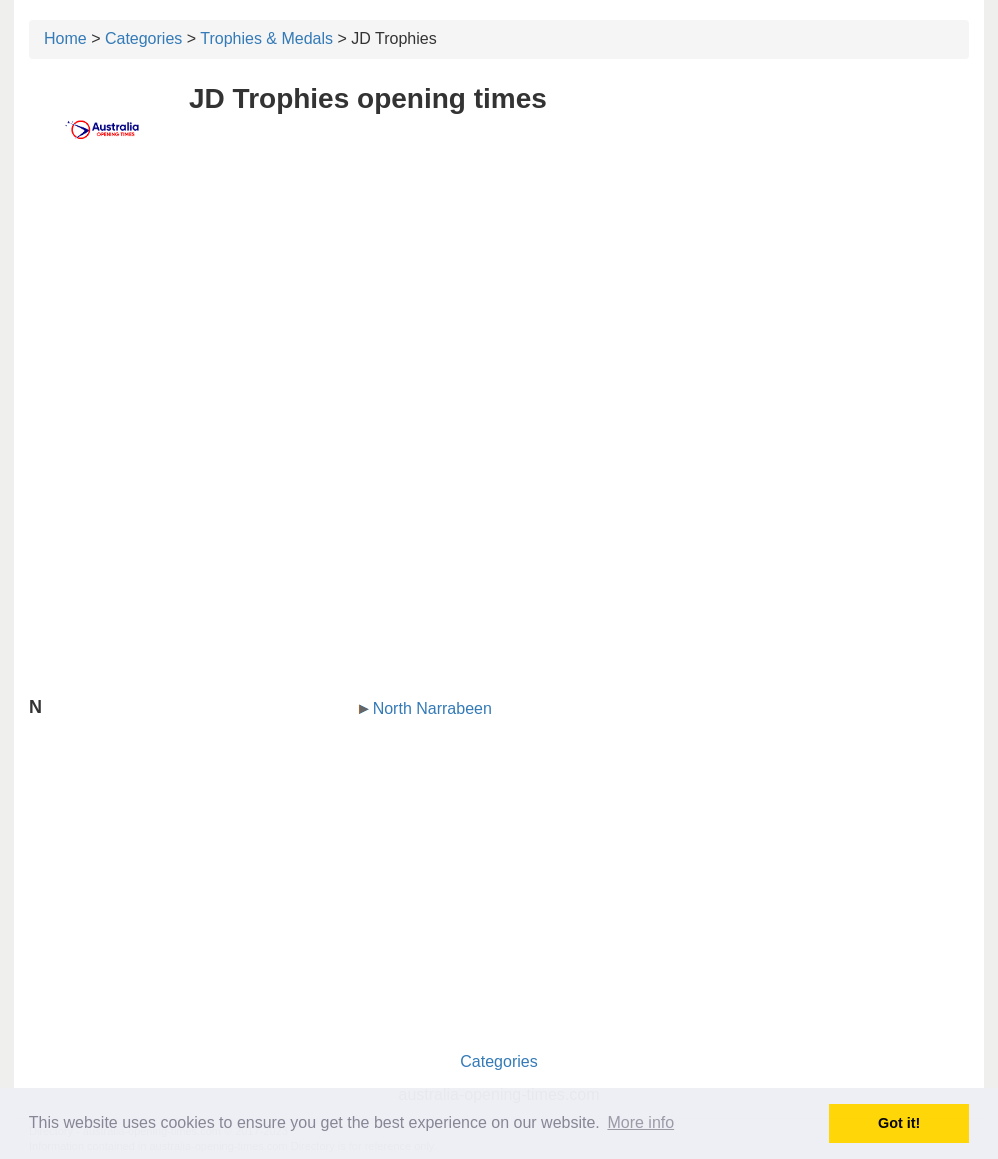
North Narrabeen (432, 708)
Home (65, 38)
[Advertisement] (499, 317)
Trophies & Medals (266, 38)
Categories (143, 38)
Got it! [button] (899, 1123)
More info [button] (640, 1122)
